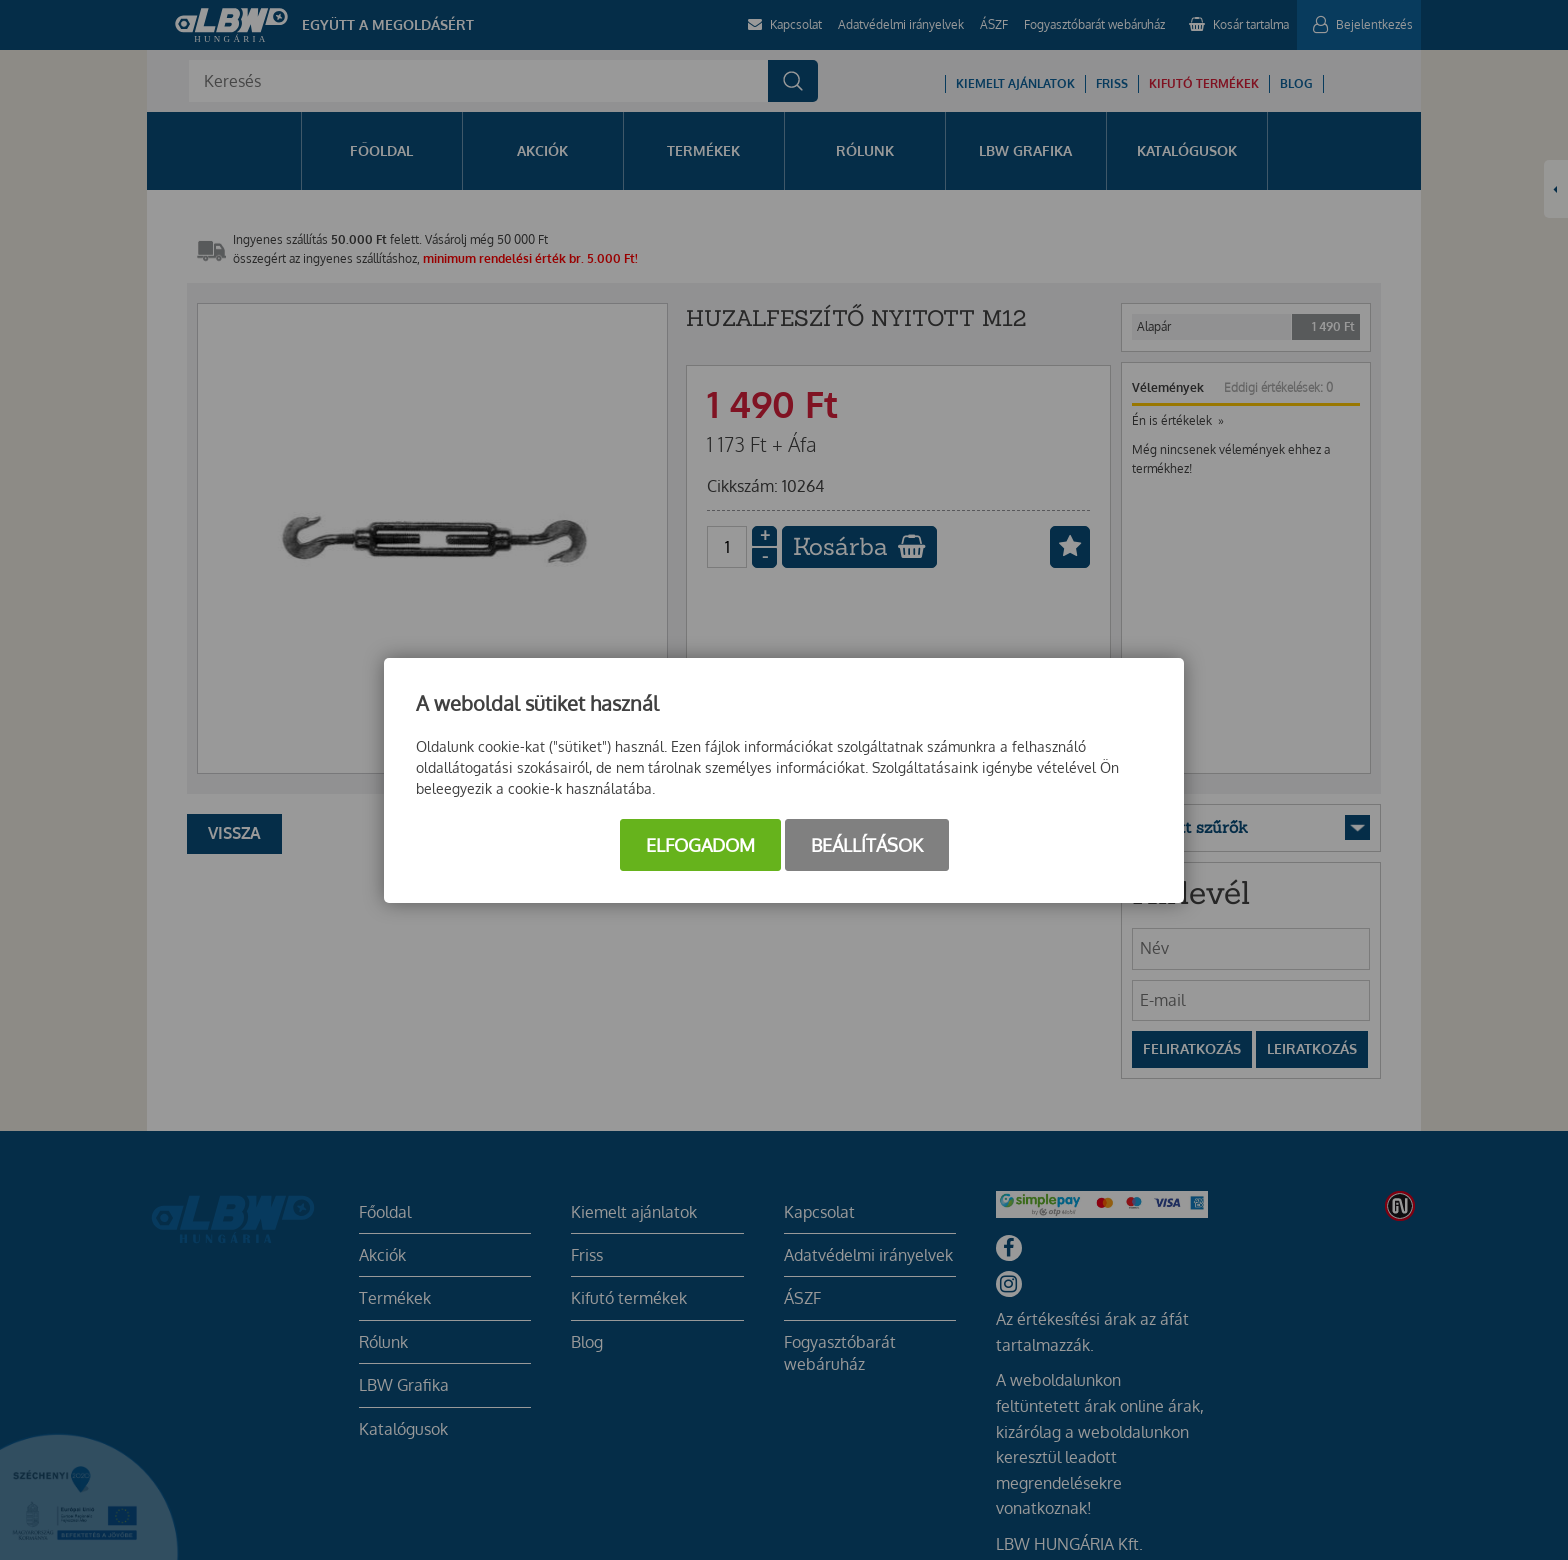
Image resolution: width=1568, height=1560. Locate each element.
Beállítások (867, 845)
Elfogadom (700, 845)
